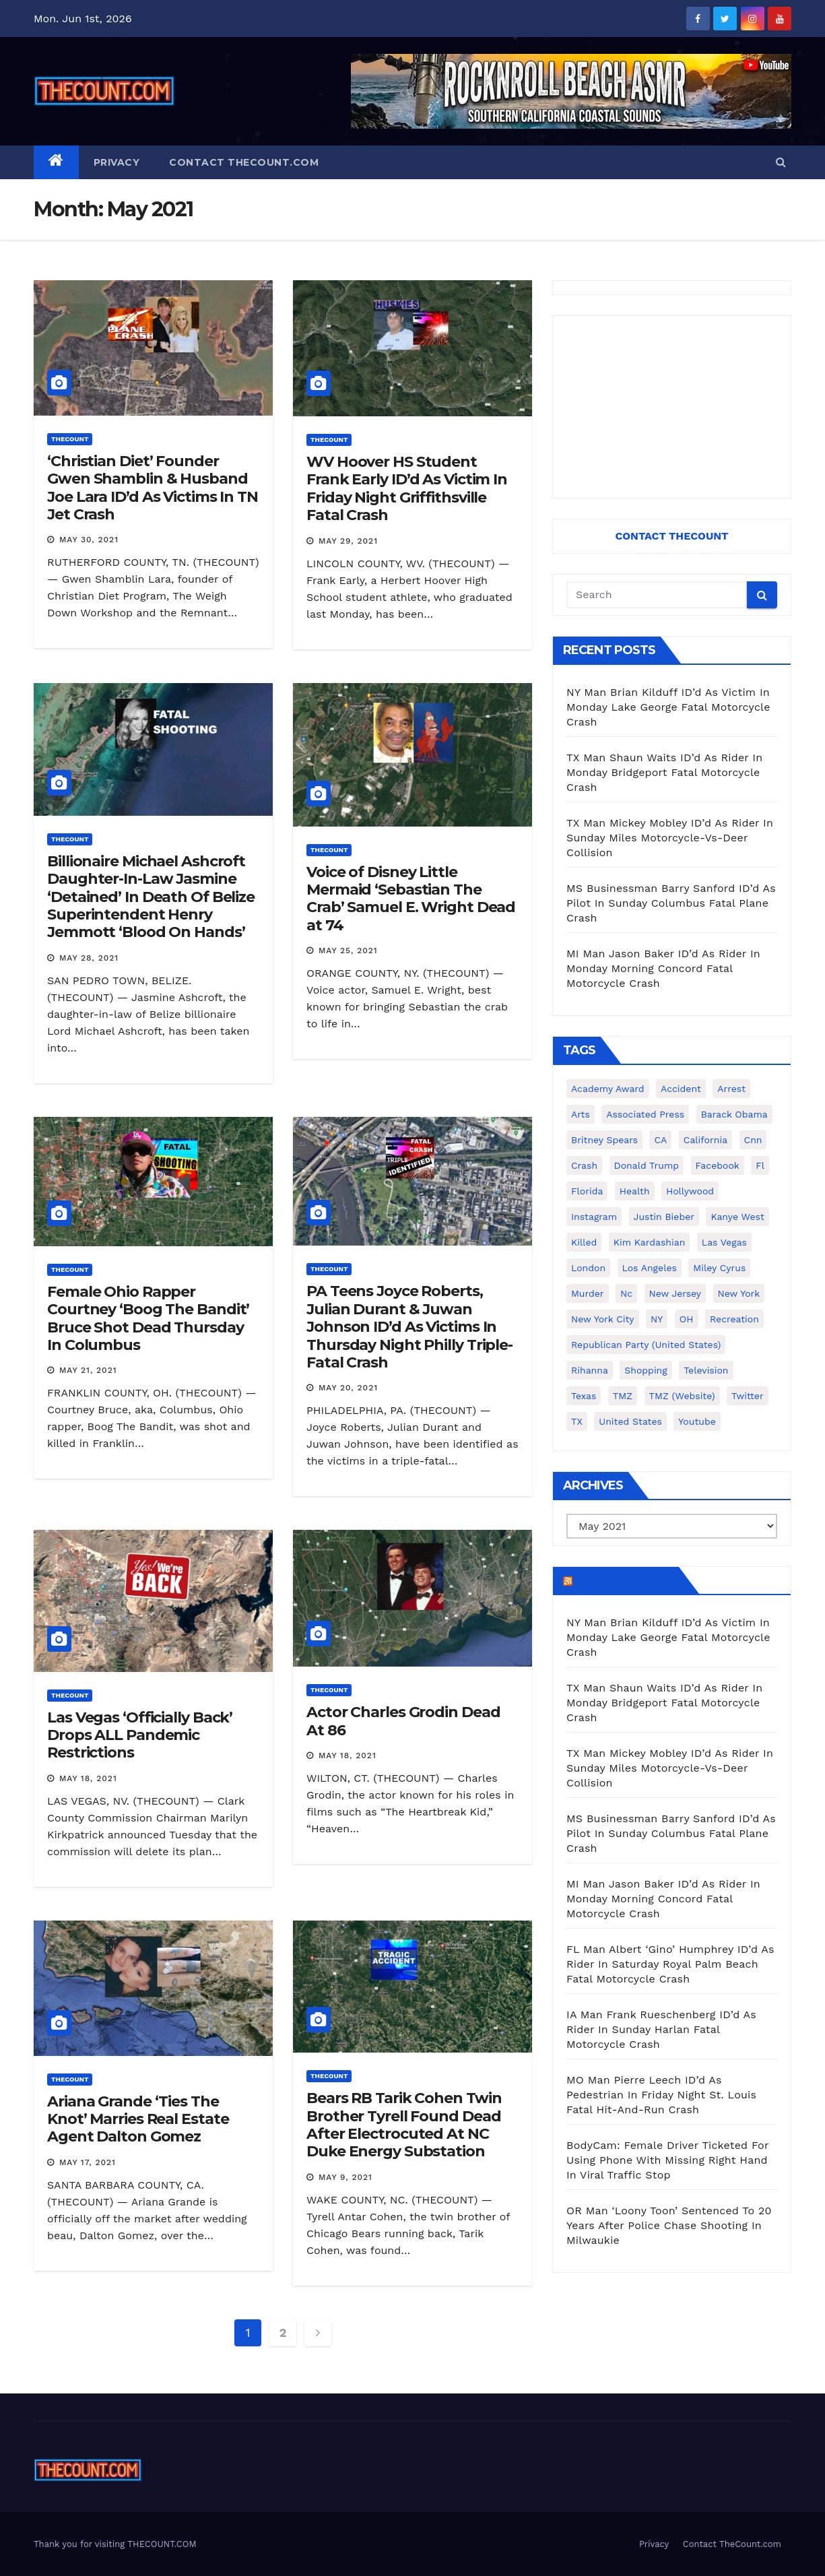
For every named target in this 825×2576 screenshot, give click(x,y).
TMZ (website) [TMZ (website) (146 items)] (682, 1395)
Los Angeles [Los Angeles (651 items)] (649, 1267)
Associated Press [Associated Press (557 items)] (645, 1114)
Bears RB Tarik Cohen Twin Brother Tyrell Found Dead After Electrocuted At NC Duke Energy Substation (404, 2124)
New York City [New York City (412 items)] (602, 1319)
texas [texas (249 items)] (583, 1395)
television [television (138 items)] (706, 1370)
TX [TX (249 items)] (577, 1421)
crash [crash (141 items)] (584, 1165)
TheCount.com (624, 1580)
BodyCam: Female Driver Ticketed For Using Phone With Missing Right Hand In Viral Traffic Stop (667, 2160)
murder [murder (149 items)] (587, 1293)
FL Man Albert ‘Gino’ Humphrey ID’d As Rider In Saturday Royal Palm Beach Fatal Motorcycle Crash (670, 1964)
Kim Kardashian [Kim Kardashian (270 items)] (649, 1242)
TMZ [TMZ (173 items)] (622, 1395)
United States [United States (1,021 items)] (630, 1421)
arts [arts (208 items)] (580, 1114)
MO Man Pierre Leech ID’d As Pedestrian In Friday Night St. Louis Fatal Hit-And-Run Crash (661, 2094)
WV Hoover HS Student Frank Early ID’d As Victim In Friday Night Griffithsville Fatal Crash (406, 488)
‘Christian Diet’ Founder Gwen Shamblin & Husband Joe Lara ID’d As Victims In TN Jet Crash (152, 487)
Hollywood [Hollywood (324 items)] (690, 1191)
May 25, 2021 (348, 950)
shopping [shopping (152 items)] (645, 1370)
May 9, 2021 (345, 2177)
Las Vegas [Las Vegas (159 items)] (724, 1242)
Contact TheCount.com (244, 162)
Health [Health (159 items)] (635, 1191)
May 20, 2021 (348, 1387)
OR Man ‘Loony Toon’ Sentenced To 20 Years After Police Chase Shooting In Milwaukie (669, 2225)
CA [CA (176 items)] (660, 1139)
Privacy (117, 162)
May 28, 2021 (89, 958)
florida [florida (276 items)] (587, 1191)
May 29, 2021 (348, 541)
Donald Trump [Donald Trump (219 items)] (647, 1165)
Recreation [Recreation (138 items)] (734, 1319)
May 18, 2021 (88, 1778)
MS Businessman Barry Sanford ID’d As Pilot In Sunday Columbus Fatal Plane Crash (671, 903)
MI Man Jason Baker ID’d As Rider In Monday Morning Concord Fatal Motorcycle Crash (663, 968)
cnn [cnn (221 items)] (753, 1139)
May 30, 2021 (89, 539)
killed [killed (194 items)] (584, 1242)
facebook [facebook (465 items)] (717, 1165)
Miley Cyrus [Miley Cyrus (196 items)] (719, 1267)
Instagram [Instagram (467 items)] (594, 1216)
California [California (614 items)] (705, 1139)
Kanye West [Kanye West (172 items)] (737, 1216)
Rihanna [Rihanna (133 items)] (589, 1370)
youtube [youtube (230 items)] (696, 1421)
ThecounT (69, 439)
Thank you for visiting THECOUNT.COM (115, 2544)
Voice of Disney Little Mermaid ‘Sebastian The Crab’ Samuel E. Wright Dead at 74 (410, 898)
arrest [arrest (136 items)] (731, 1088)
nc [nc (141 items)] (626, 1293)
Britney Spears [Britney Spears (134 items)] (604, 1139)
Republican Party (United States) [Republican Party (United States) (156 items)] (646, 1344)
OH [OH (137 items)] (687, 1319)
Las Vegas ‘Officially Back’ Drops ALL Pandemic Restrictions (139, 1735)
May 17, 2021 (87, 2162)
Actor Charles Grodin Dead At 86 (403, 1721)
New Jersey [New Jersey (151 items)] (675, 1293)
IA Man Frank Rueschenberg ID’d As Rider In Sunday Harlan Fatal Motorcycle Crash (661, 2029)
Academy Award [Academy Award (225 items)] (608, 1088)
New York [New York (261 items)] (739, 1293)
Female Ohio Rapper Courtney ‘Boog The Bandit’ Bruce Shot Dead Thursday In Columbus (148, 1318)
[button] (781, 162)
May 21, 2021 (88, 1370)
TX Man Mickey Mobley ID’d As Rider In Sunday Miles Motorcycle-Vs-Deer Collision (669, 837)
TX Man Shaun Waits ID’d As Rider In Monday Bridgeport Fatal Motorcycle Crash (664, 772)
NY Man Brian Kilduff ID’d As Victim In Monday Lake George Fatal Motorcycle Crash (668, 707)
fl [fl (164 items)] (760, 1165)
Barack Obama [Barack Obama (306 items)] (734, 1114)
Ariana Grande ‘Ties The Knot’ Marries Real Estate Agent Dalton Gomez (138, 2119)
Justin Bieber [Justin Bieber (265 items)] (664, 1216)
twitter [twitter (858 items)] (747, 1395)
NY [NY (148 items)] (657, 1319)
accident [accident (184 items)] (681, 1088)
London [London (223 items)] (588, 1267)
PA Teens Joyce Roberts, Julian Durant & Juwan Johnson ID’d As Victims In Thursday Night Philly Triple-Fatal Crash (409, 1327)
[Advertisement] (671, 407)
